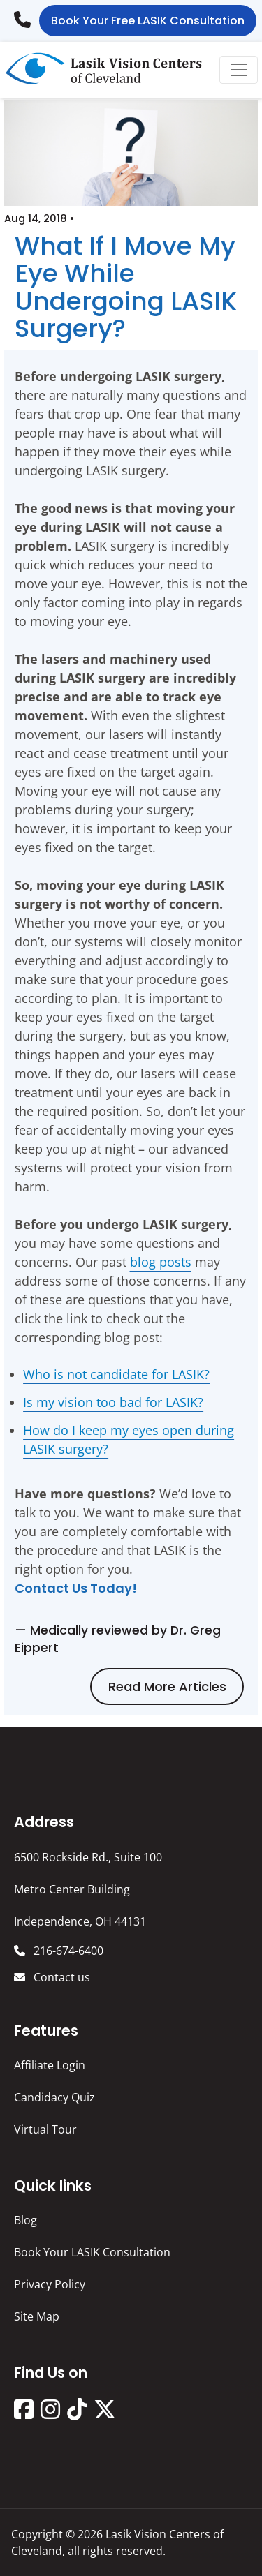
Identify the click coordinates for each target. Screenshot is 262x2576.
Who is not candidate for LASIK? (116, 1374)
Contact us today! (76, 1588)
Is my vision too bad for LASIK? (113, 1402)
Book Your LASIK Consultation (92, 2252)
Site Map (36, 2316)
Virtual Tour (45, 2129)
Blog (25, 2220)
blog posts (160, 1261)
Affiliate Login (49, 2065)
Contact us (60, 1977)
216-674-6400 (26, 14)
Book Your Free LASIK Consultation (148, 21)
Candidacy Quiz (54, 2097)
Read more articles (167, 1686)
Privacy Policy (49, 2284)
